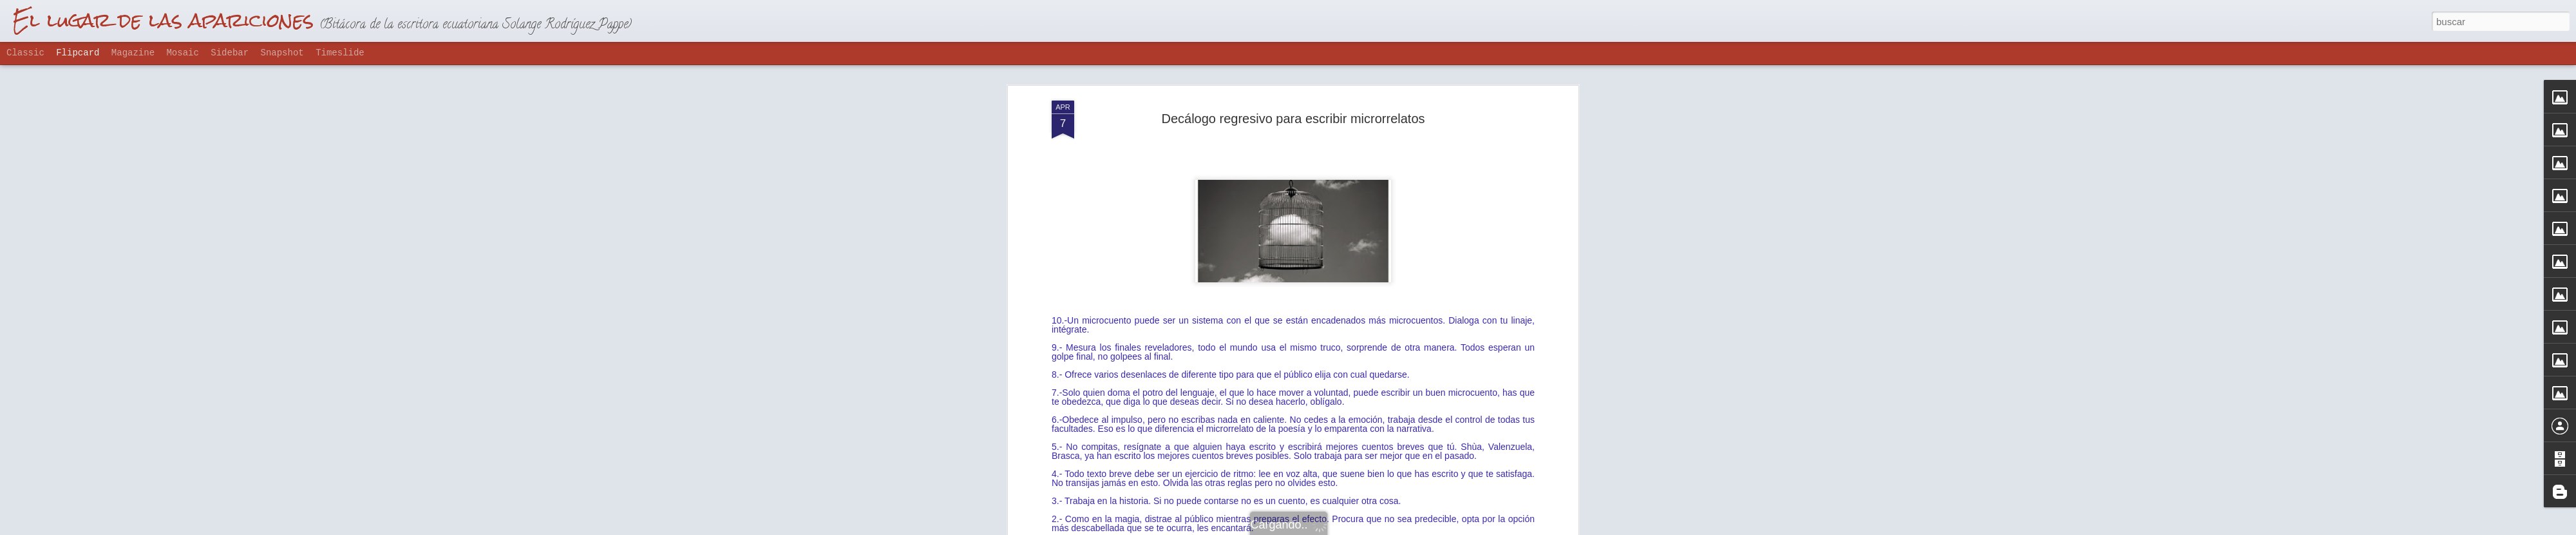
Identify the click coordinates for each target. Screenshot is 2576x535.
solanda (1351, 216)
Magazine (133, 53)
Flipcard (77, 53)
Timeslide (340, 53)
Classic (25, 53)
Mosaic (182, 53)
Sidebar (230, 53)
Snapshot (282, 53)
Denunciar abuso (1381, 528)
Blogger (1338, 528)
